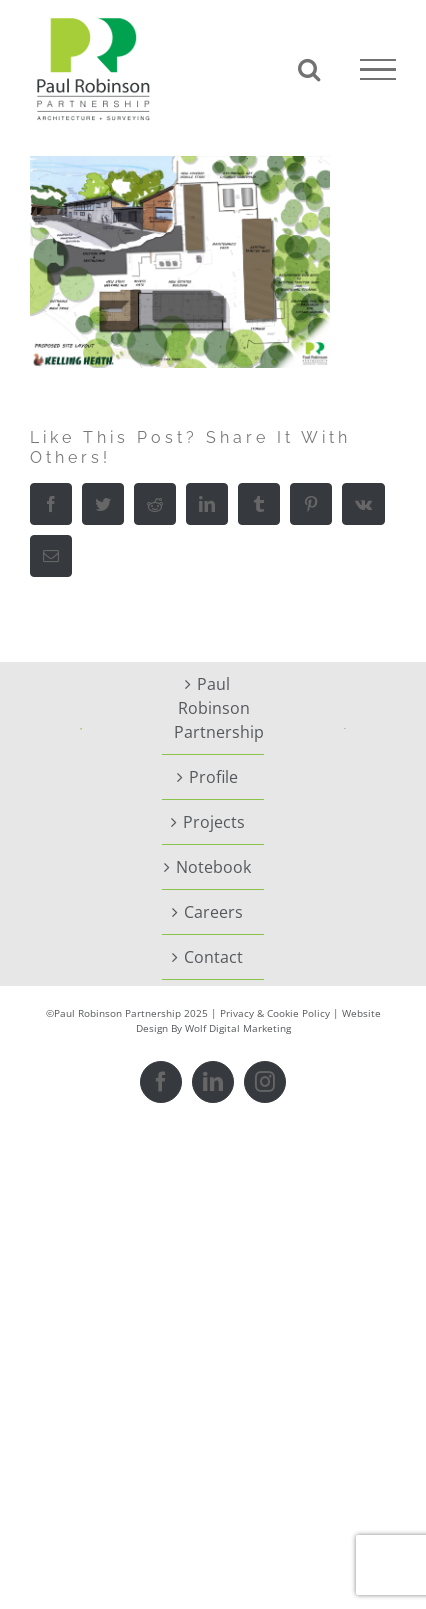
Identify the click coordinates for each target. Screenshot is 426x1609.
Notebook (213, 867)
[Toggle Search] (309, 69)
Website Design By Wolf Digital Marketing (258, 1020)
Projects (214, 822)
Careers (213, 912)
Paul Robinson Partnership (214, 708)
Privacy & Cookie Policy (275, 1013)
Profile (213, 777)
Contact (213, 957)
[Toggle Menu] (378, 70)
